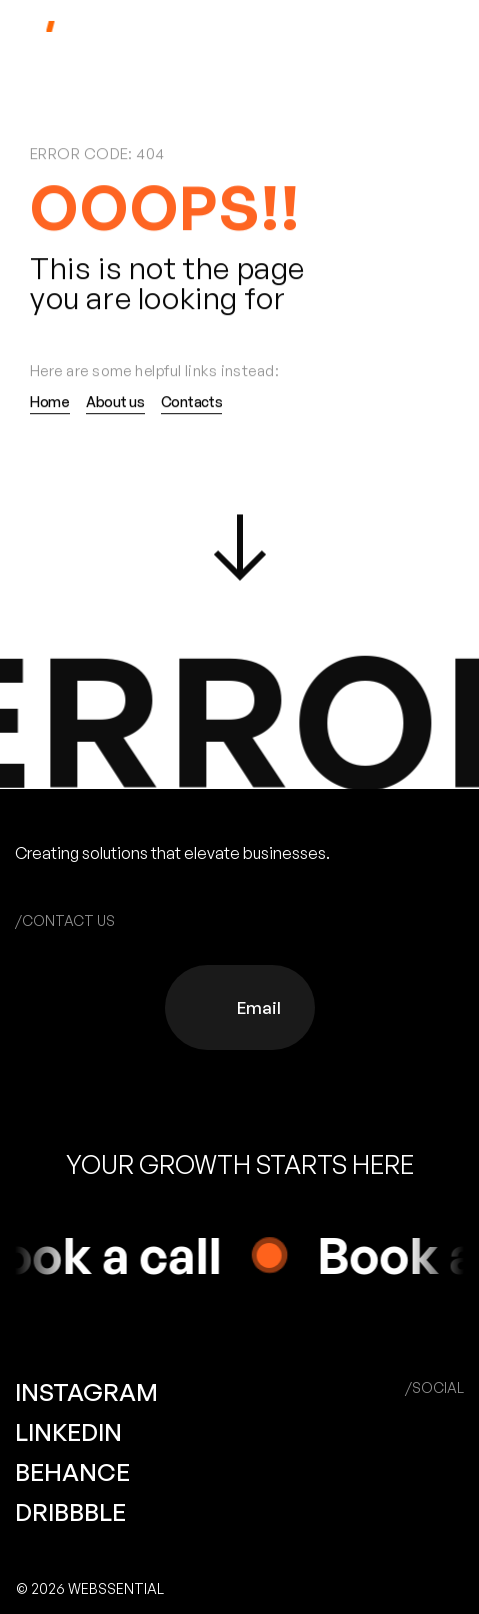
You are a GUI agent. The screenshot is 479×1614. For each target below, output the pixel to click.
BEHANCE (72, 1472)
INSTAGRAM (86, 1392)
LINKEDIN (68, 1432)
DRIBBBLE (70, 1512)
